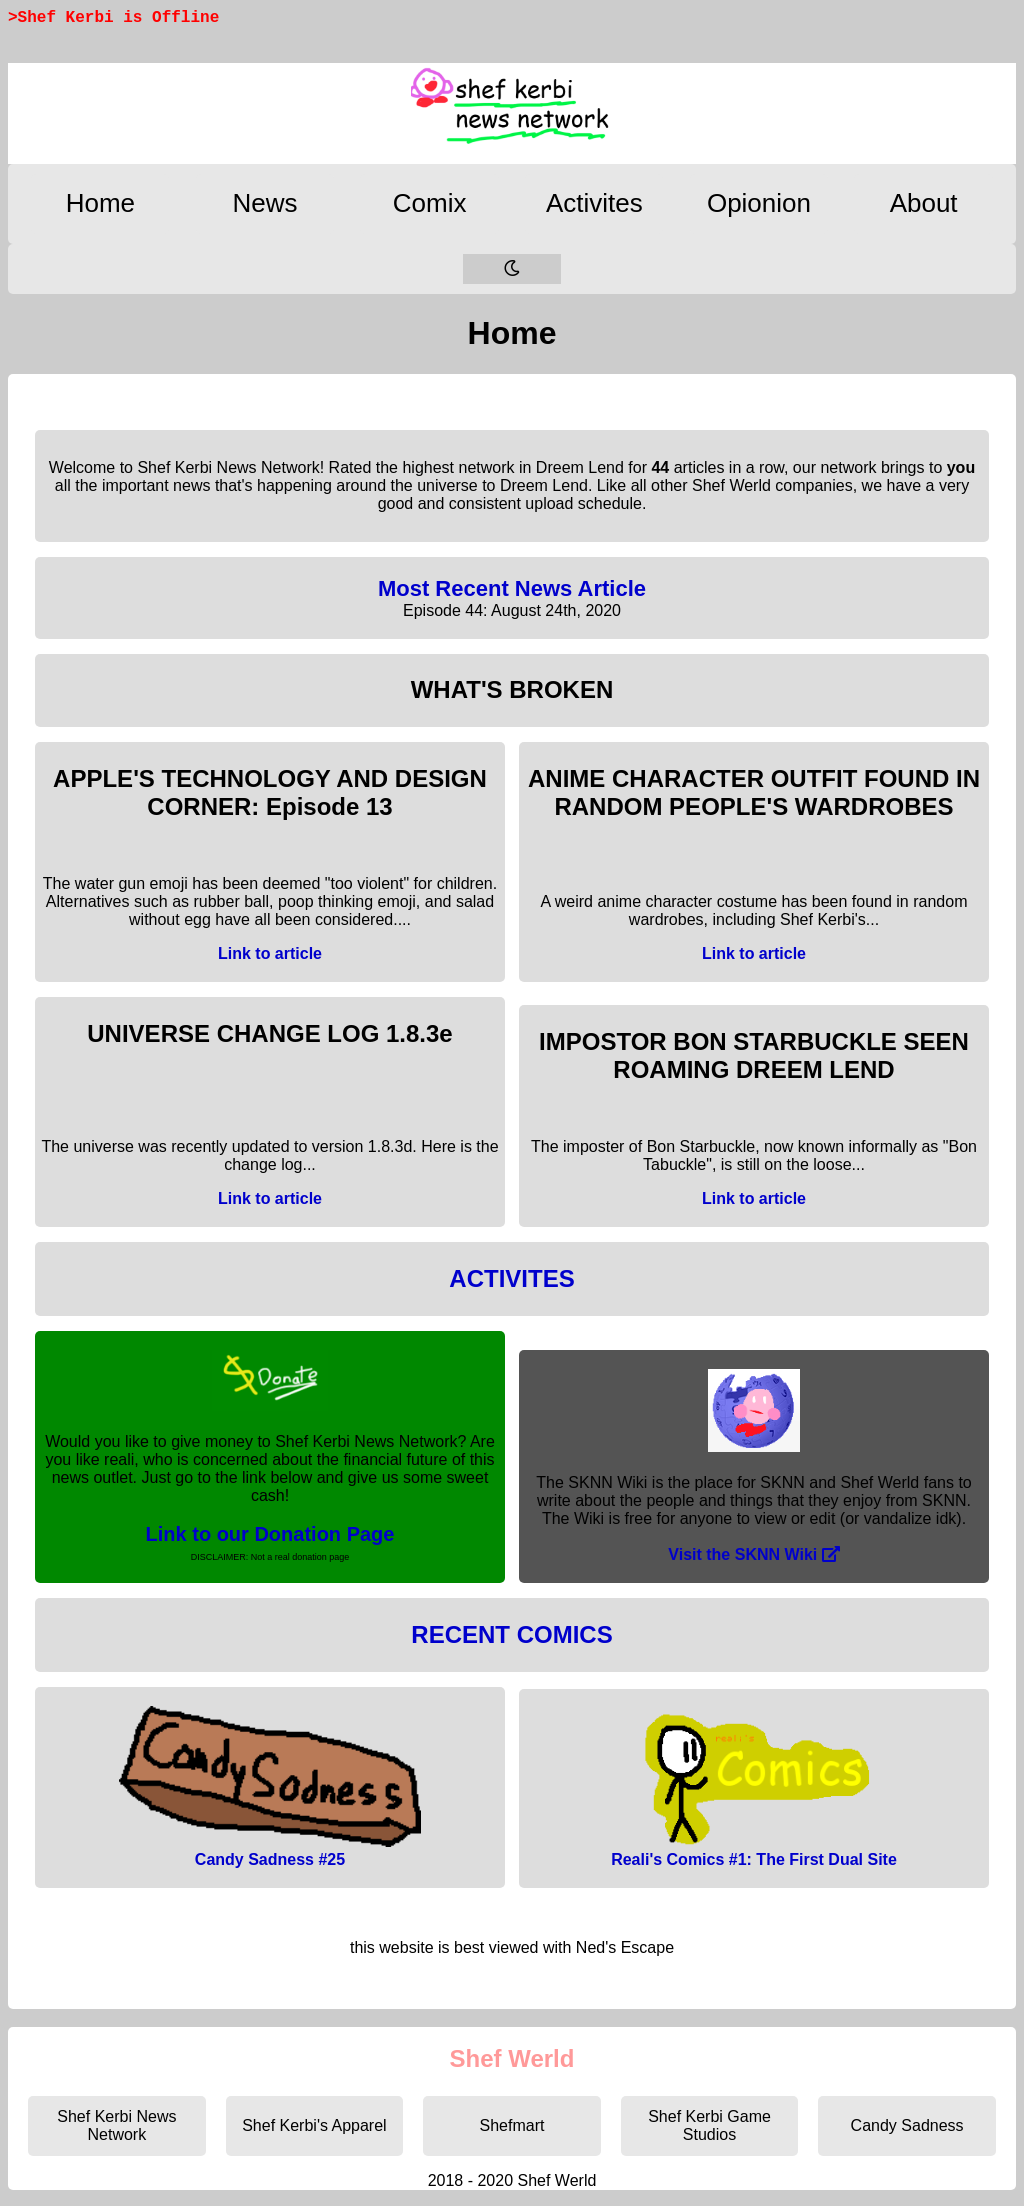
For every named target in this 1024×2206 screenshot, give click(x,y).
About (924, 203)
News (264, 203)
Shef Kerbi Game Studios (709, 2125)
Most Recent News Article (512, 588)
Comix (430, 203)
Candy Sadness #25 (270, 1859)
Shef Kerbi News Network (116, 2125)
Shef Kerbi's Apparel (314, 2125)
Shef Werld (512, 2058)
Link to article (270, 953)
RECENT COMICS (511, 1634)
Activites (594, 203)
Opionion (759, 203)
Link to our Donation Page (270, 1534)
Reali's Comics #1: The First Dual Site (754, 1859)
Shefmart (512, 2125)
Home (100, 203)
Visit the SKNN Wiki (753, 1554)
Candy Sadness (907, 2125)
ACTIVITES (511, 1278)
